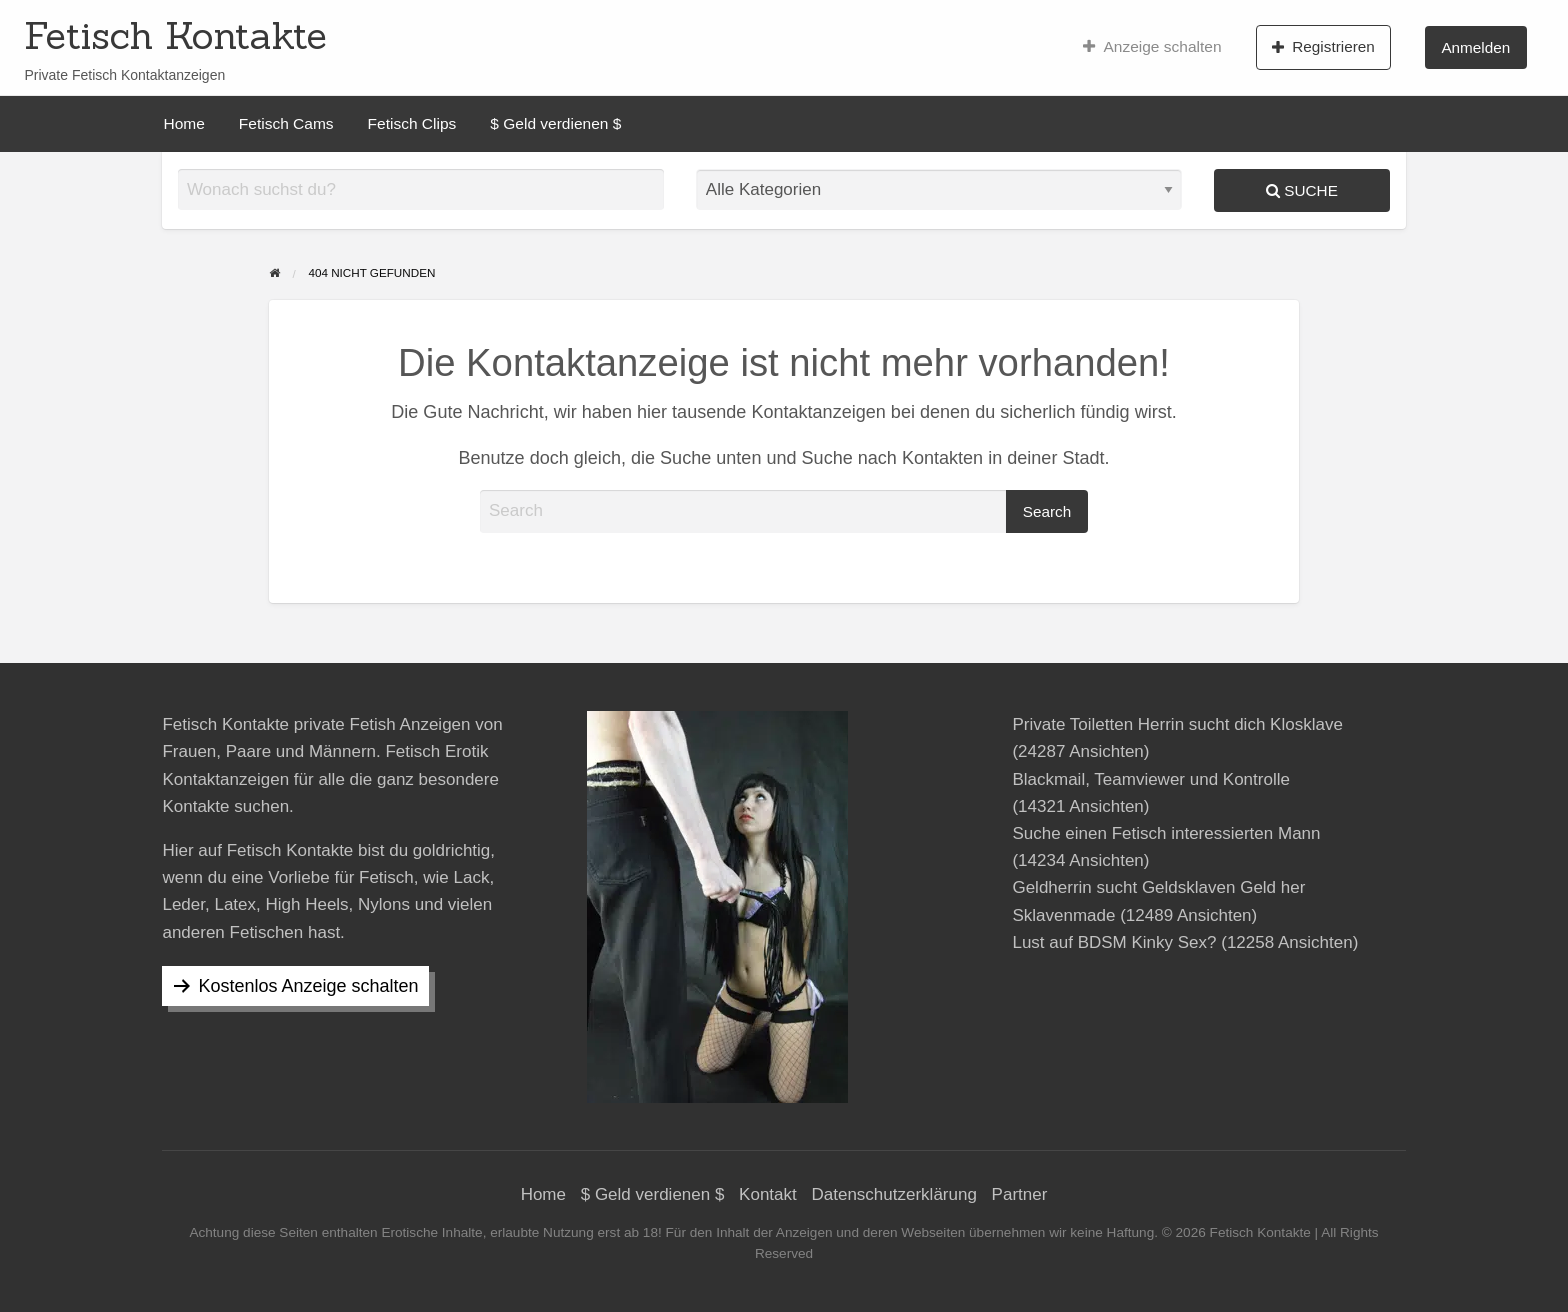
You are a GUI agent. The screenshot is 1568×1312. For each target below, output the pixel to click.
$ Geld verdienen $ (555, 123)
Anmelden (1475, 47)
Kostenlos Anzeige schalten (308, 986)
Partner (1020, 1194)
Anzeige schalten (1152, 47)
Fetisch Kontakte (175, 35)
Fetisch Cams (286, 123)
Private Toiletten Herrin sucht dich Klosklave (1177, 724)
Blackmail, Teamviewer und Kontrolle (1150, 779)
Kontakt (768, 1194)
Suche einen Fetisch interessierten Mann (1166, 833)
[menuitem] (1152, 47)
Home (184, 123)
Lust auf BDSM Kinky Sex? (1114, 942)
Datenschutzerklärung (894, 1194)
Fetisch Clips (412, 123)
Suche (1302, 190)
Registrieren (1323, 47)
